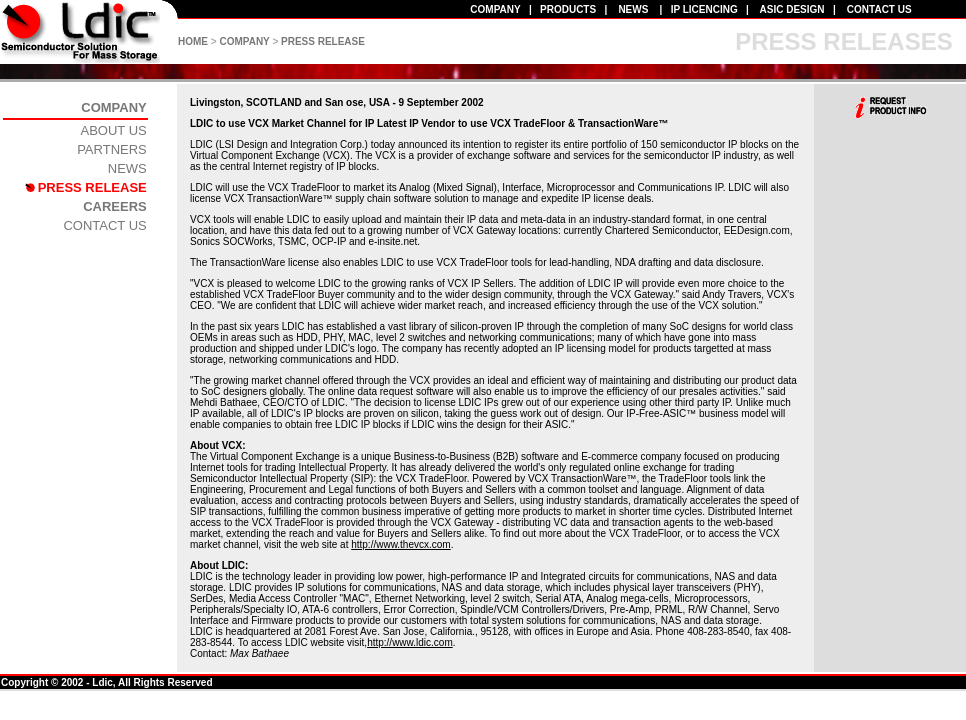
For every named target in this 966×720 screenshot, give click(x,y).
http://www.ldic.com (410, 642)
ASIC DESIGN (792, 9)
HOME (193, 41)
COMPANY (495, 9)
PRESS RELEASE (323, 41)
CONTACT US (879, 9)
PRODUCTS (568, 9)
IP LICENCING (704, 9)
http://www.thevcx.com (400, 544)
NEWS (633, 9)
